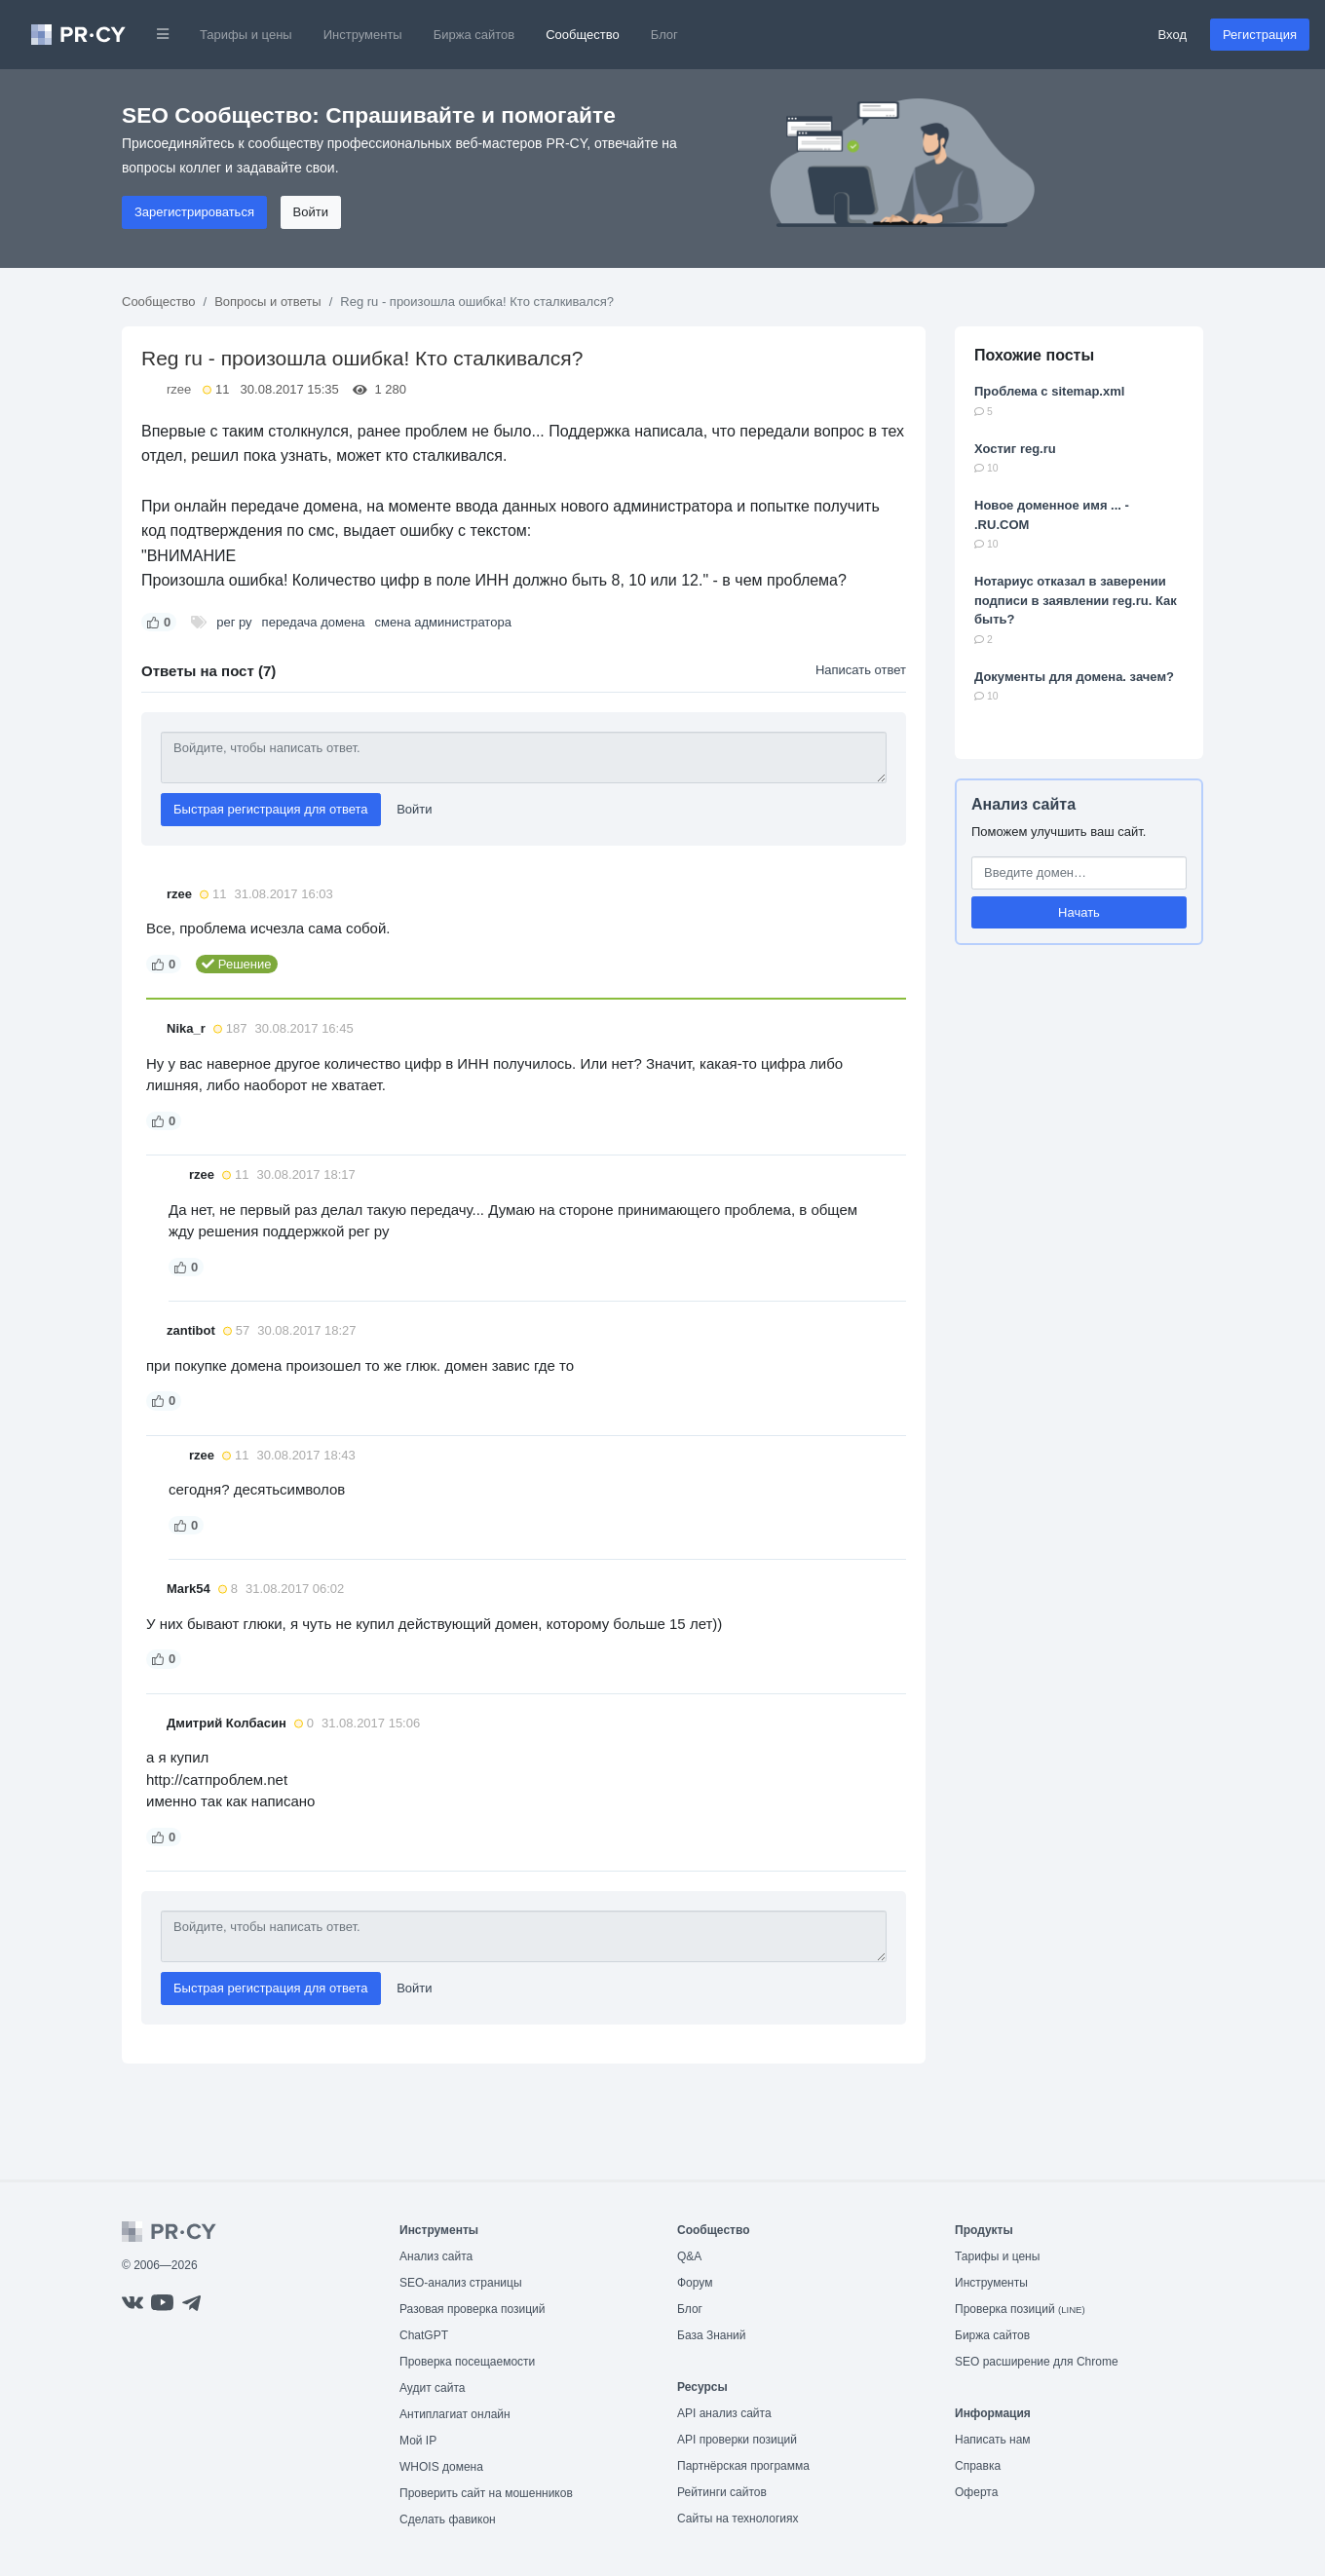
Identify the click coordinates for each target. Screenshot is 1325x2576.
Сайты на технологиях (737, 2518)
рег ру (233, 622)
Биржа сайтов (474, 34)
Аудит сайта (432, 2388)
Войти (310, 212)
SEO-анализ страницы (460, 2283)
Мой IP (417, 2440)
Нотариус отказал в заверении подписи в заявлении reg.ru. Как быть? (1075, 600)
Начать (1079, 912)
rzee (179, 389)
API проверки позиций (737, 2439)
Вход (1172, 34)
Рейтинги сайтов (722, 2492)
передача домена (313, 622)
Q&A (689, 2256)
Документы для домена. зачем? (1074, 676)
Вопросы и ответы (267, 301)
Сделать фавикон (447, 2519)
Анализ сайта (1023, 804)
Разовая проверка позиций (472, 2309)
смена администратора (443, 622)
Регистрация (1260, 34)
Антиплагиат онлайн (455, 2414)
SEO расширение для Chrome (1036, 2361)
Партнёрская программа (743, 2466)
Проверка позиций (1020, 2309)
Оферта (976, 2492)
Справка (978, 2466)
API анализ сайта (724, 2413)
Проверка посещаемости (467, 2361)
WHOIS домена (441, 2467)
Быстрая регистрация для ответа (270, 809)
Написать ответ (860, 670)
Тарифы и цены (246, 34)
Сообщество (583, 34)
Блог (664, 34)
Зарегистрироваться (194, 212)
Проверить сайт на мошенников (486, 2493)
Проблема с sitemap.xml (1049, 391)
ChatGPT (423, 2335)
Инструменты (362, 34)
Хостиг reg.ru (1015, 448)
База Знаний (711, 2335)
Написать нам (993, 2439)
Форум (694, 2283)
